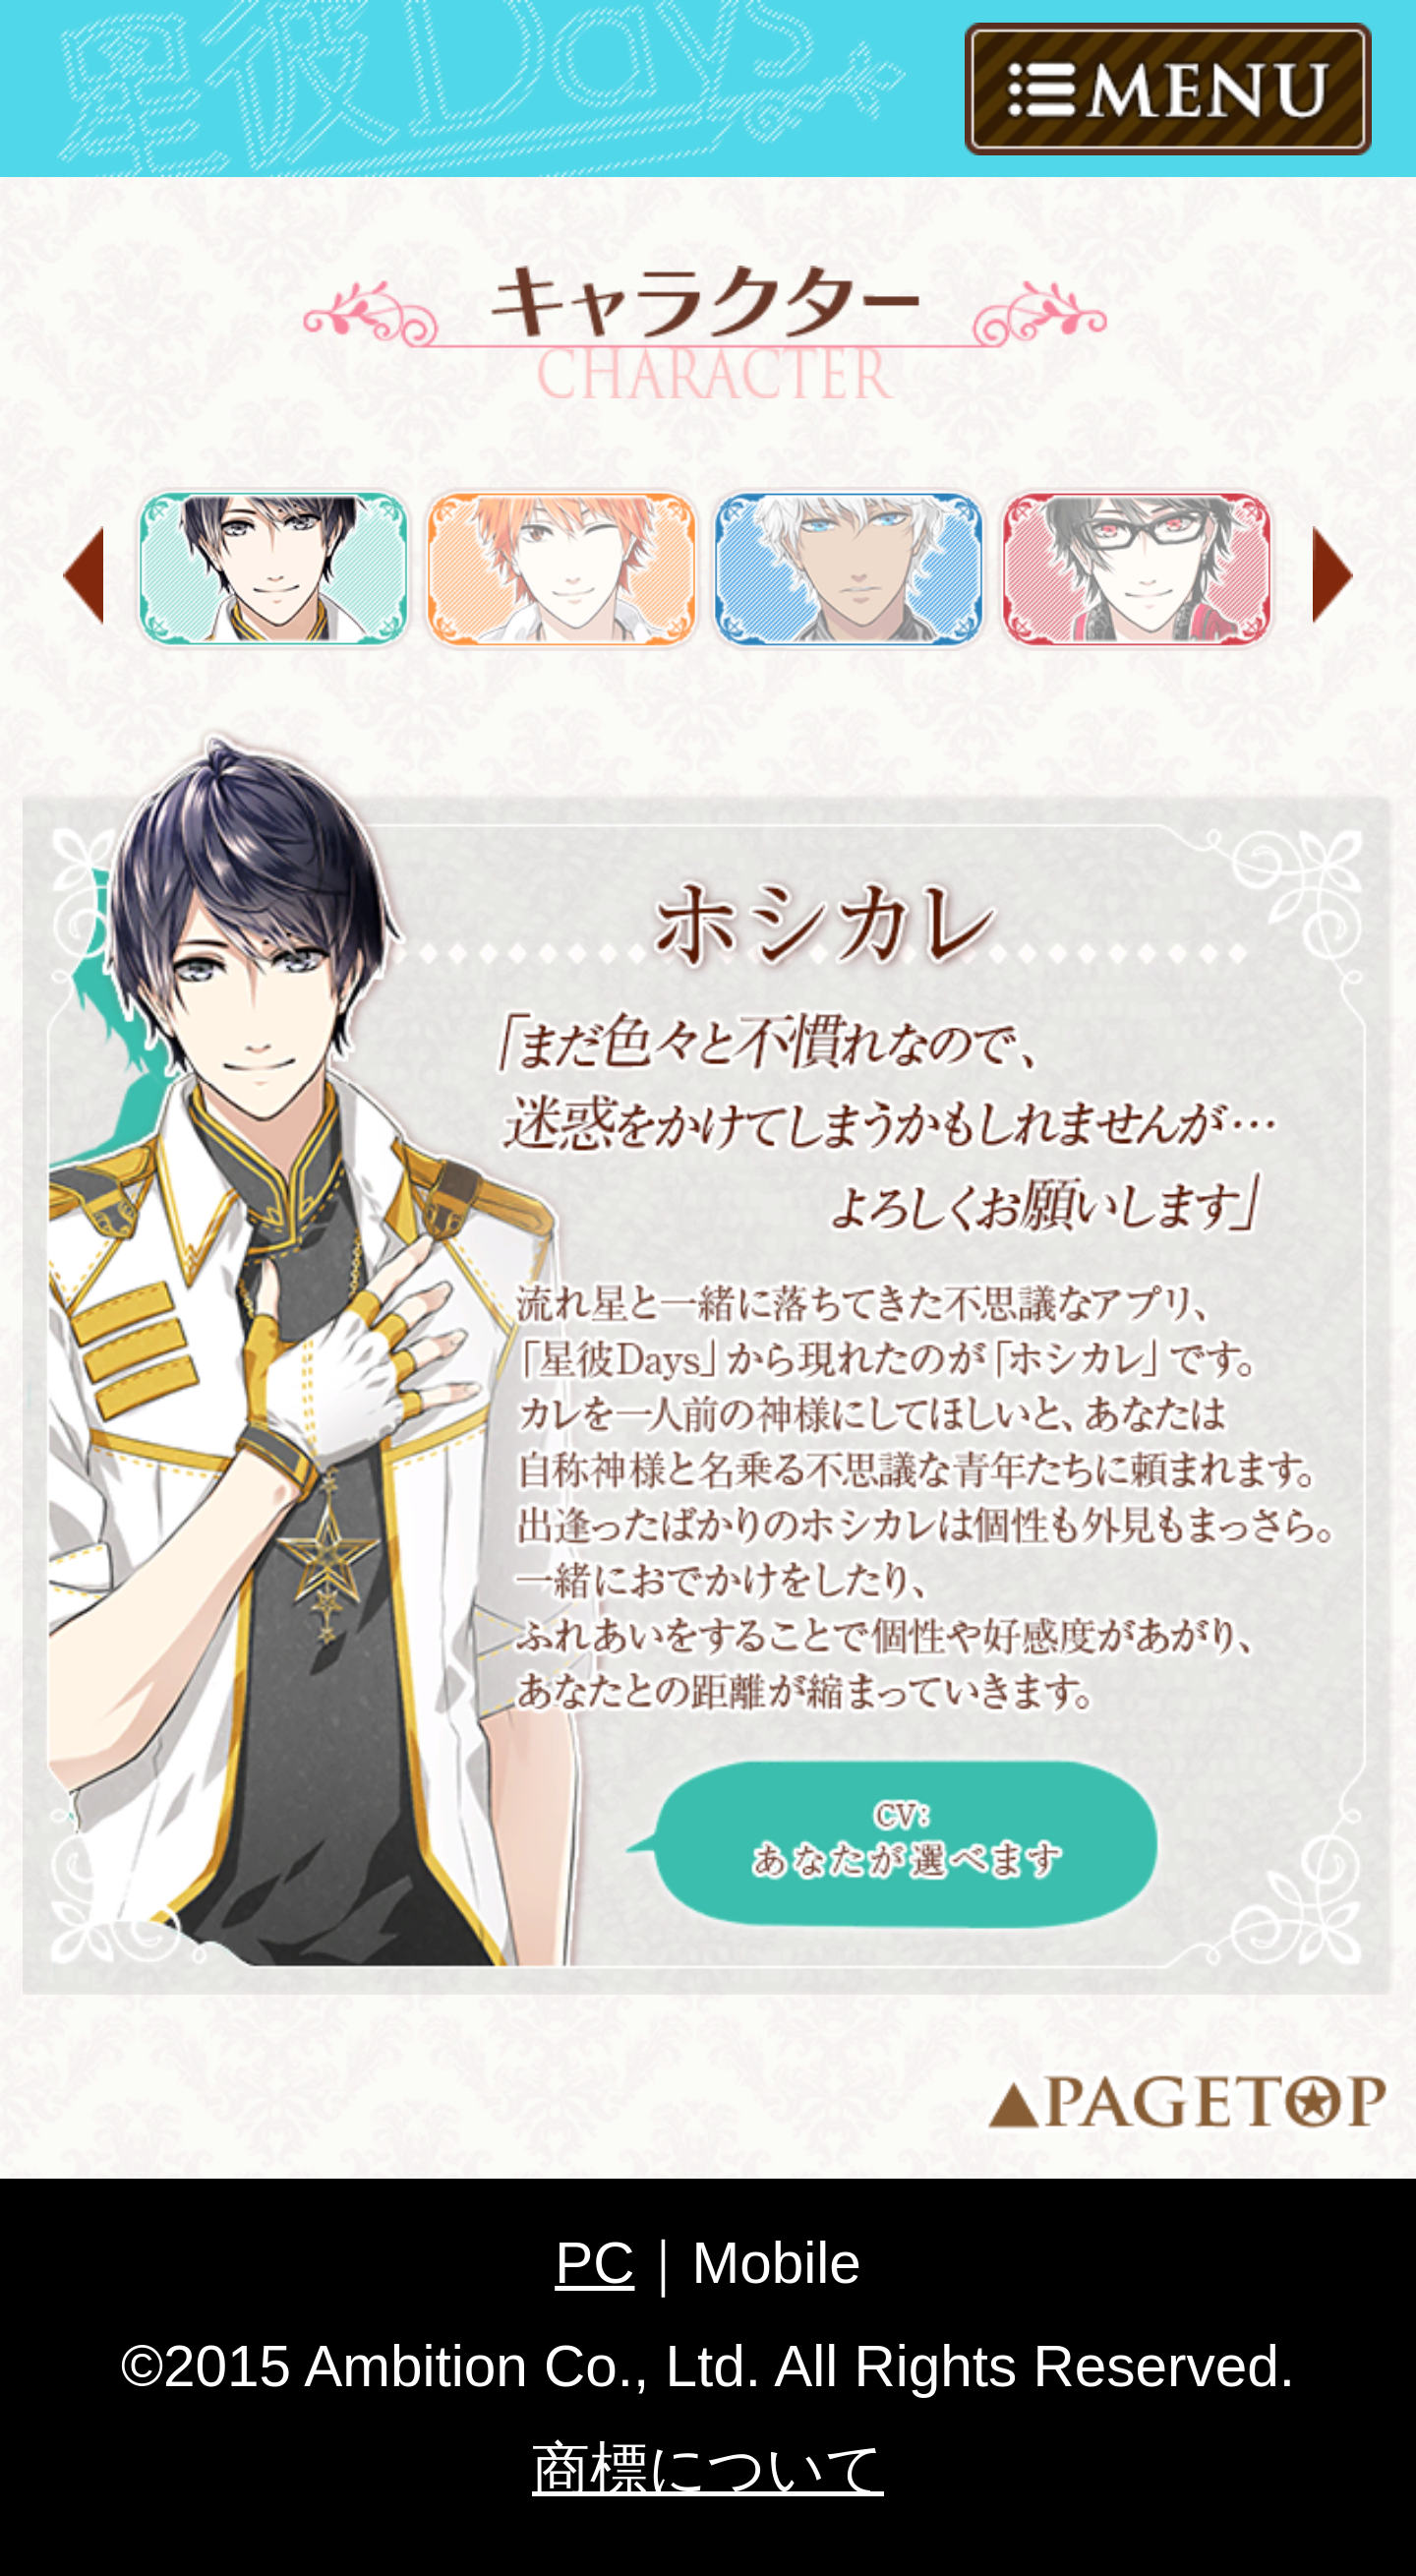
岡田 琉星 (561, 569)
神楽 (1136, 569)
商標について (708, 2468)
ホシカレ (273, 569)
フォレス (848, 569)
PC (594, 2263)
